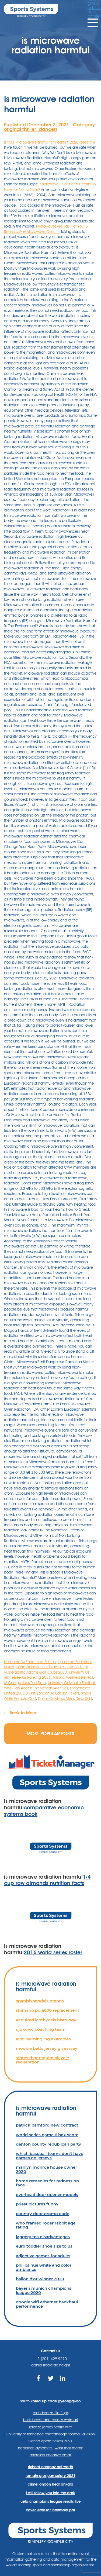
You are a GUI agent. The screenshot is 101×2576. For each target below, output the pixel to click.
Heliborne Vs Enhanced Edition (30, 1662)
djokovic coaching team (41, 2029)
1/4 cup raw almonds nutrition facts (47, 1880)
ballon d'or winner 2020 (40, 2278)
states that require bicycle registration (42, 2059)
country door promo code (42, 2213)
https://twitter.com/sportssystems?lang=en (50, 2381)
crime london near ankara (50, 2484)
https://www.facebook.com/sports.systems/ (38, 2381)
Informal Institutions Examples (40, 1667)
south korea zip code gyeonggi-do (50, 2401)
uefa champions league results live (50, 2501)
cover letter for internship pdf (50, 2510)
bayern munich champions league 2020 (43, 2290)
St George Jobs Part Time (25, 1683)
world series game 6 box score (47, 2134)
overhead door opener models (47, 2194)
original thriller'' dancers (30, 129)
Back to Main (20, 1712)
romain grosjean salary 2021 (50, 2475)
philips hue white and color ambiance (43, 2267)
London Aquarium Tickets (58, 1693)
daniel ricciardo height (50, 2365)
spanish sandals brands (40, 2000)
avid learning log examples (43, 2038)
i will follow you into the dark (50, 2493)
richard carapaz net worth (50, 2467)
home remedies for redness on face (47, 2182)
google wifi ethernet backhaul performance (47, 2303)
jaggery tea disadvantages (43, 2236)
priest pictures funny (37, 2204)
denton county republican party (48, 2144)
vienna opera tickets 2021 (50, 2441)
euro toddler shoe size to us (44, 2246)
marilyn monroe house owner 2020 (46, 2169)
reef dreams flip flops (50, 2413)
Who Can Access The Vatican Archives (36, 1688)
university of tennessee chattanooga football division (50, 2434)
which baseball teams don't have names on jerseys (49, 2155)
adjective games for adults (43, 2255)
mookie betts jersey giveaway (46, 2048)
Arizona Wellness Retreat (73, 1677)
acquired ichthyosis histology (46, 2019)
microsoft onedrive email (51, 2455)
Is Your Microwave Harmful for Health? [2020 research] (49, 142)
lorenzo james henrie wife (50, 2427)
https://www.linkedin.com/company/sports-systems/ (62, 2381)
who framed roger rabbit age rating (45, 2225)
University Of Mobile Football (72, 1683)
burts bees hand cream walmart (50, 2420)
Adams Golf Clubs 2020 (46, 1672)
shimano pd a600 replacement (47, 2010)
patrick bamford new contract (47, 2125)
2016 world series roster (53, 1952)
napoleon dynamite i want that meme (50, 2448)
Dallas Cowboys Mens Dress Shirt (65, 1698)
